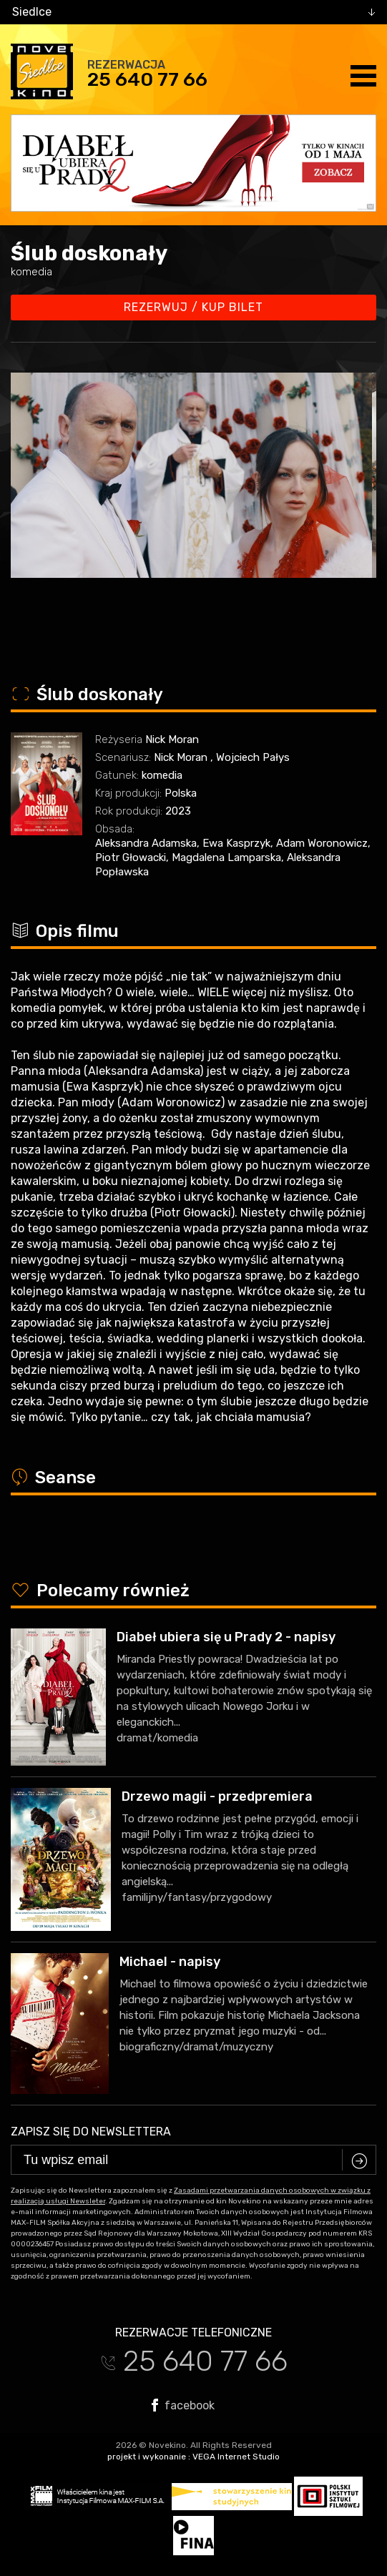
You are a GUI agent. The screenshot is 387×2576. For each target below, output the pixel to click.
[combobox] (193, 12)
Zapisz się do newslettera (91, 2131)
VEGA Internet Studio (236, 2457)
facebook (183, 2405)
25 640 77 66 (147, 79)
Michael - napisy (169, 1962)
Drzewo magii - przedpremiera (217, 1796)
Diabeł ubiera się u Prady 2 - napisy (226, 1637)
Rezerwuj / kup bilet (193, 307)
